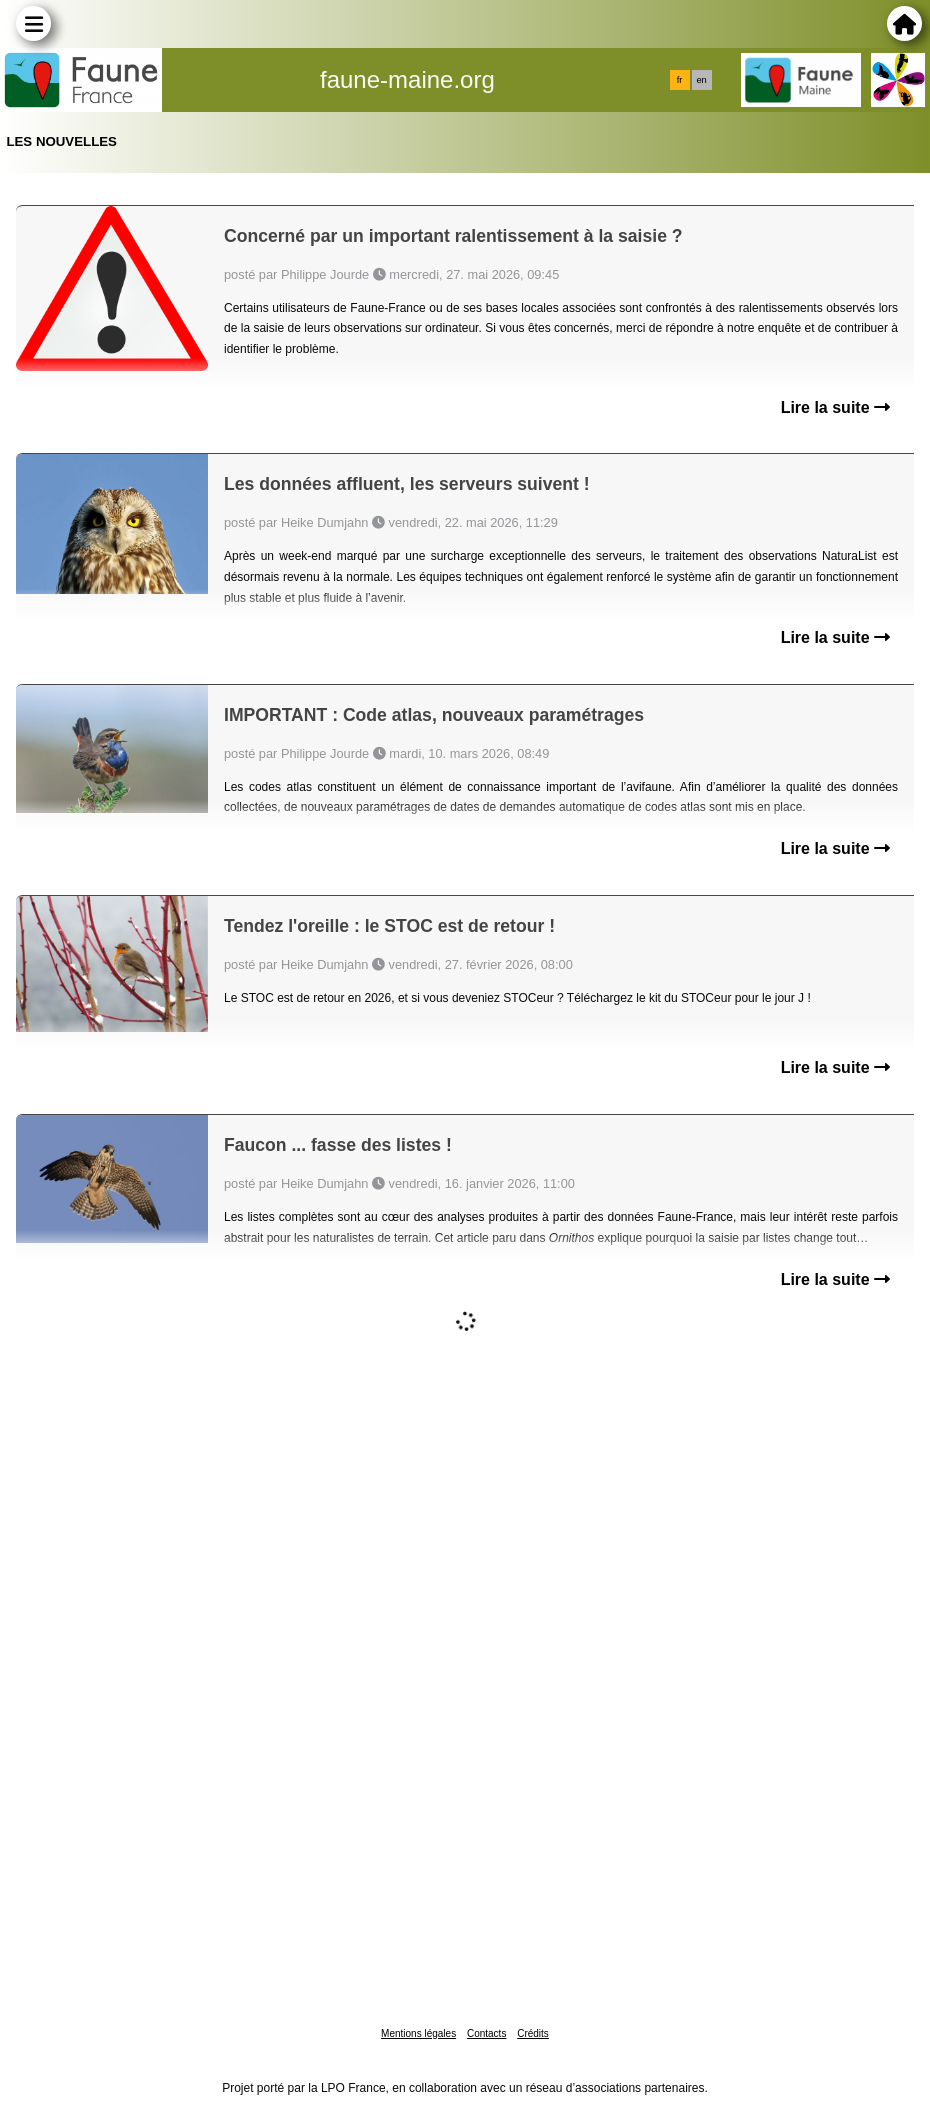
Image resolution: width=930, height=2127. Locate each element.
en (701, 80)
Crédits (533, 2033)
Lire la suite (835, 407)
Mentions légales (418, 2033)
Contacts (486, 2033)
